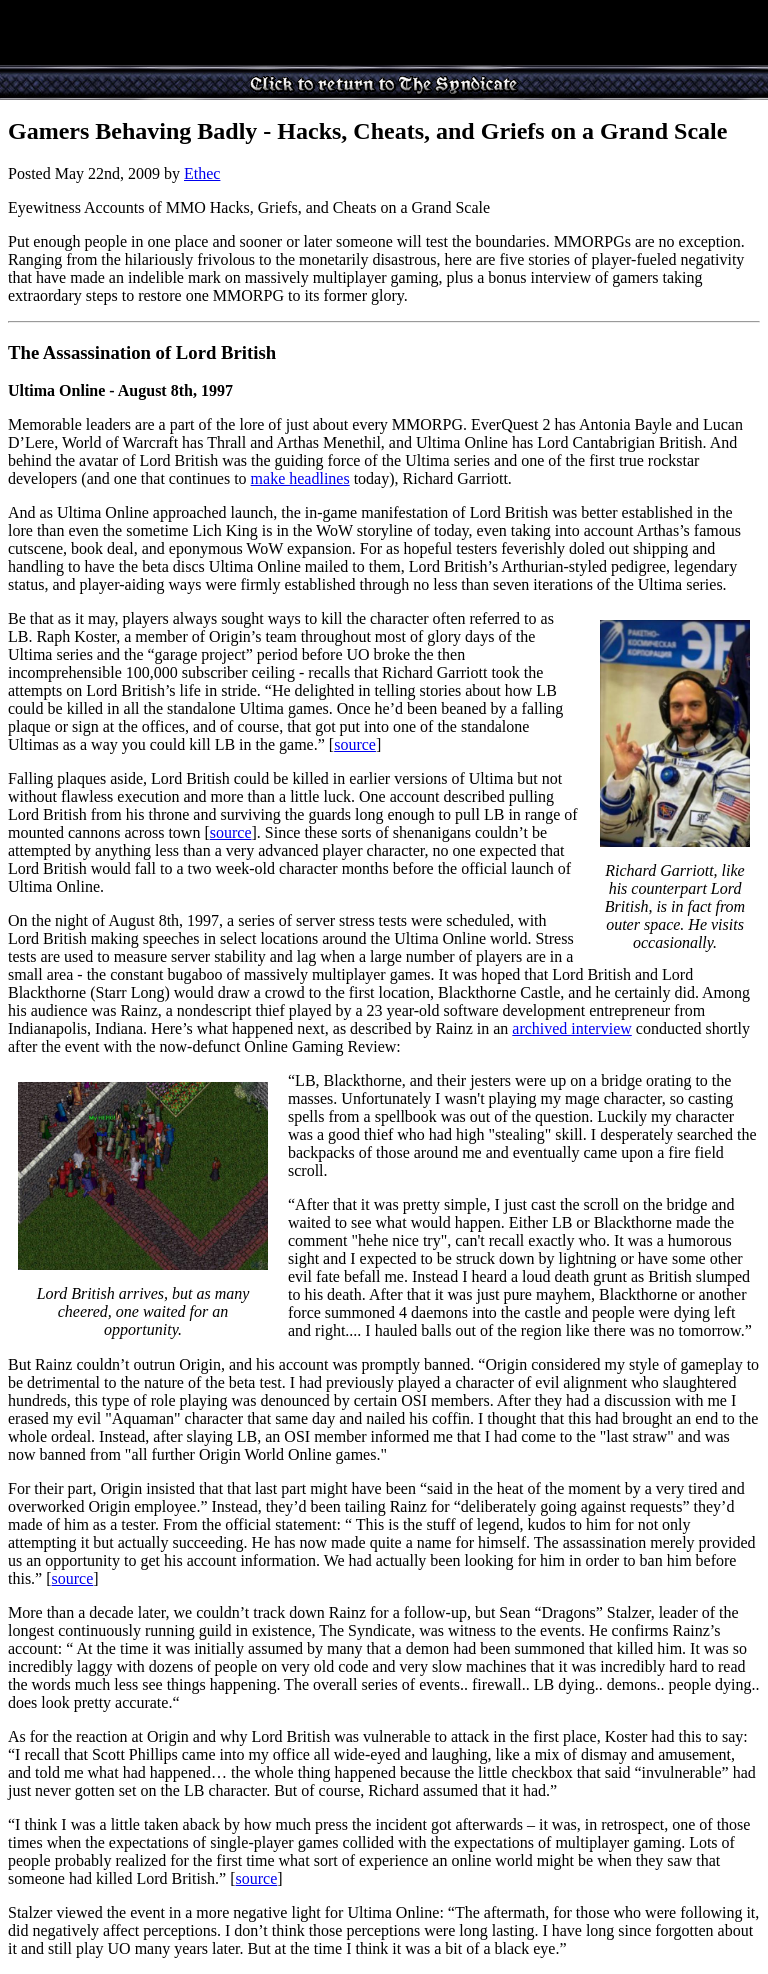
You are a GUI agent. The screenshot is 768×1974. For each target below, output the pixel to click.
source (355, 744)
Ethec (202, 173)
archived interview (572, 1028)
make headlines (300, 478)
